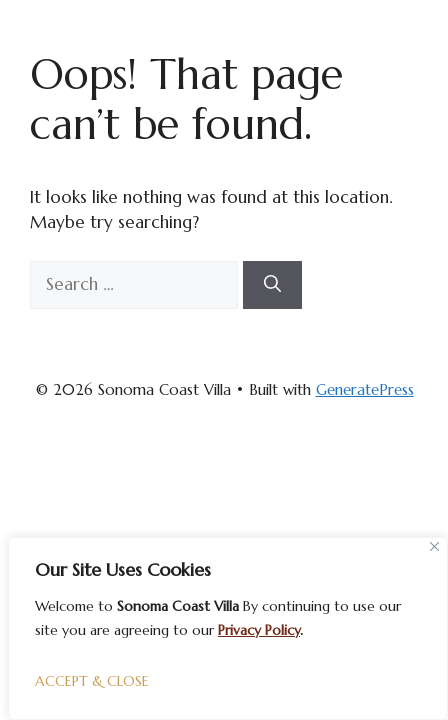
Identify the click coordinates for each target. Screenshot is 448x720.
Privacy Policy (259, 630)
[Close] (434, 546)
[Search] (272, 285)
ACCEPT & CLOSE (92, 681)
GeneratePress (365, 389)
